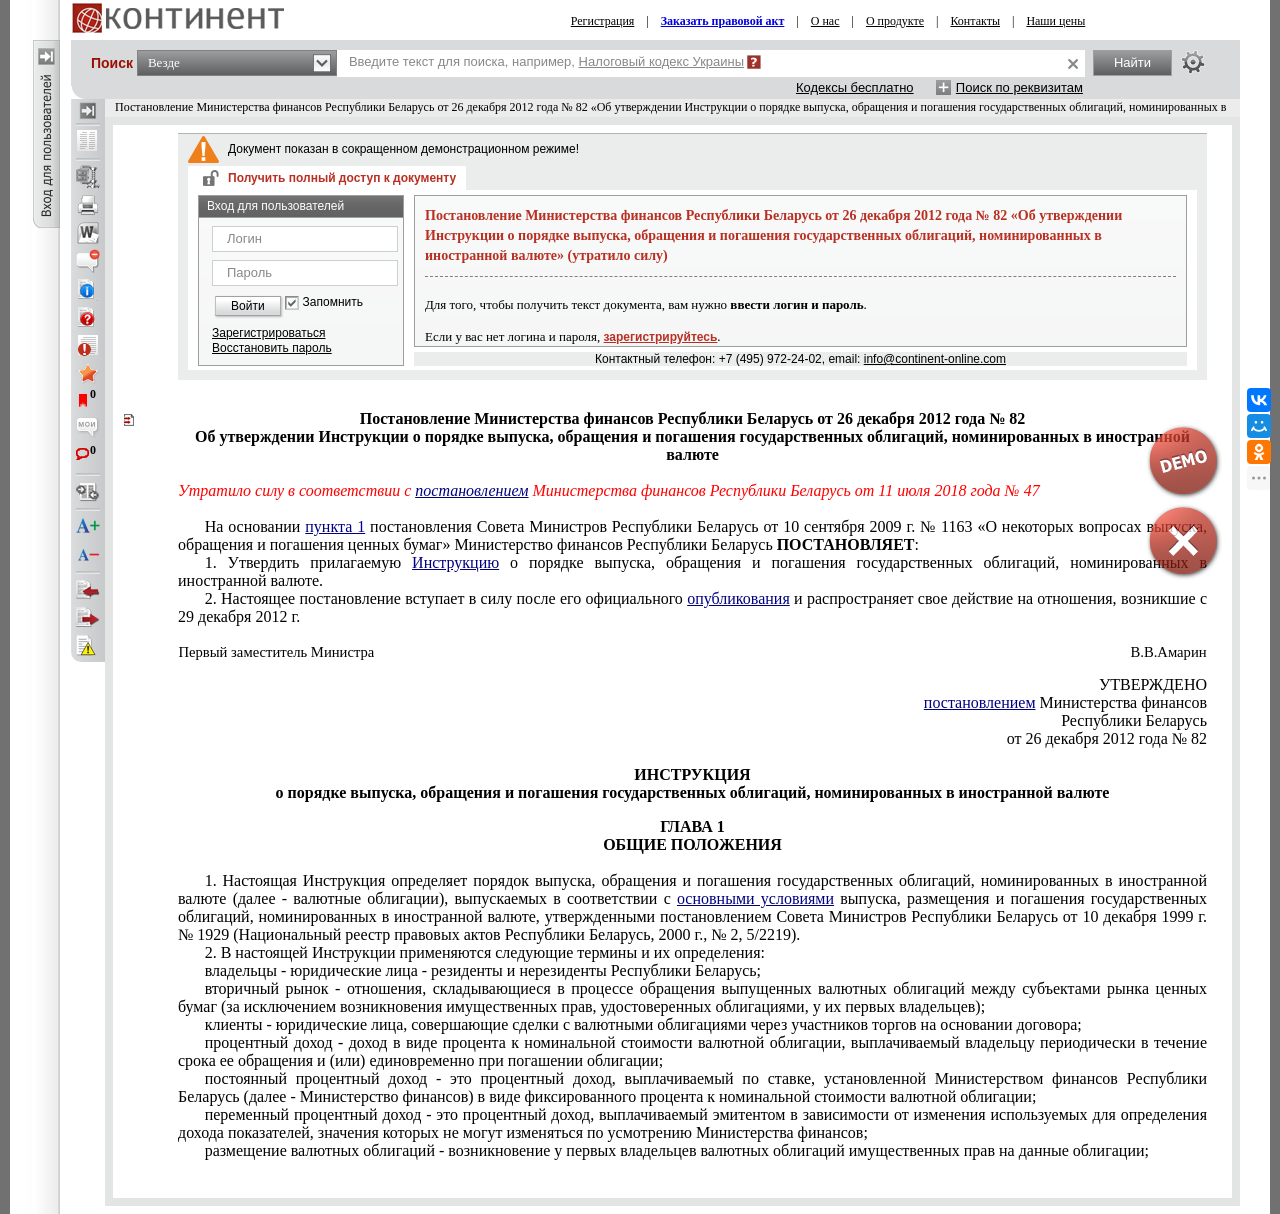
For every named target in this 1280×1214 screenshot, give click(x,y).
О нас (825, 21)
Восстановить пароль (272, 348)
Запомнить (333, 302)
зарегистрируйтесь (661, 337)
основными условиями (755, 898)
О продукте (895, 21)
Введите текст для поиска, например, (546, 61)
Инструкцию (455, 562)
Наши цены (1055, 21)
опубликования (738, 598)
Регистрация (603, 21)
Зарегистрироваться (268, 333)
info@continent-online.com (935, 359)
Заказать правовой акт (723, 21)
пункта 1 (335, 526)
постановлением (471, 490)
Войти (248, 306)
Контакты (975, 21)
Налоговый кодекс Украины (662, 61)
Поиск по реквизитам (1019, 87)
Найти (1132, 62)
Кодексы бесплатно (855, 87)
